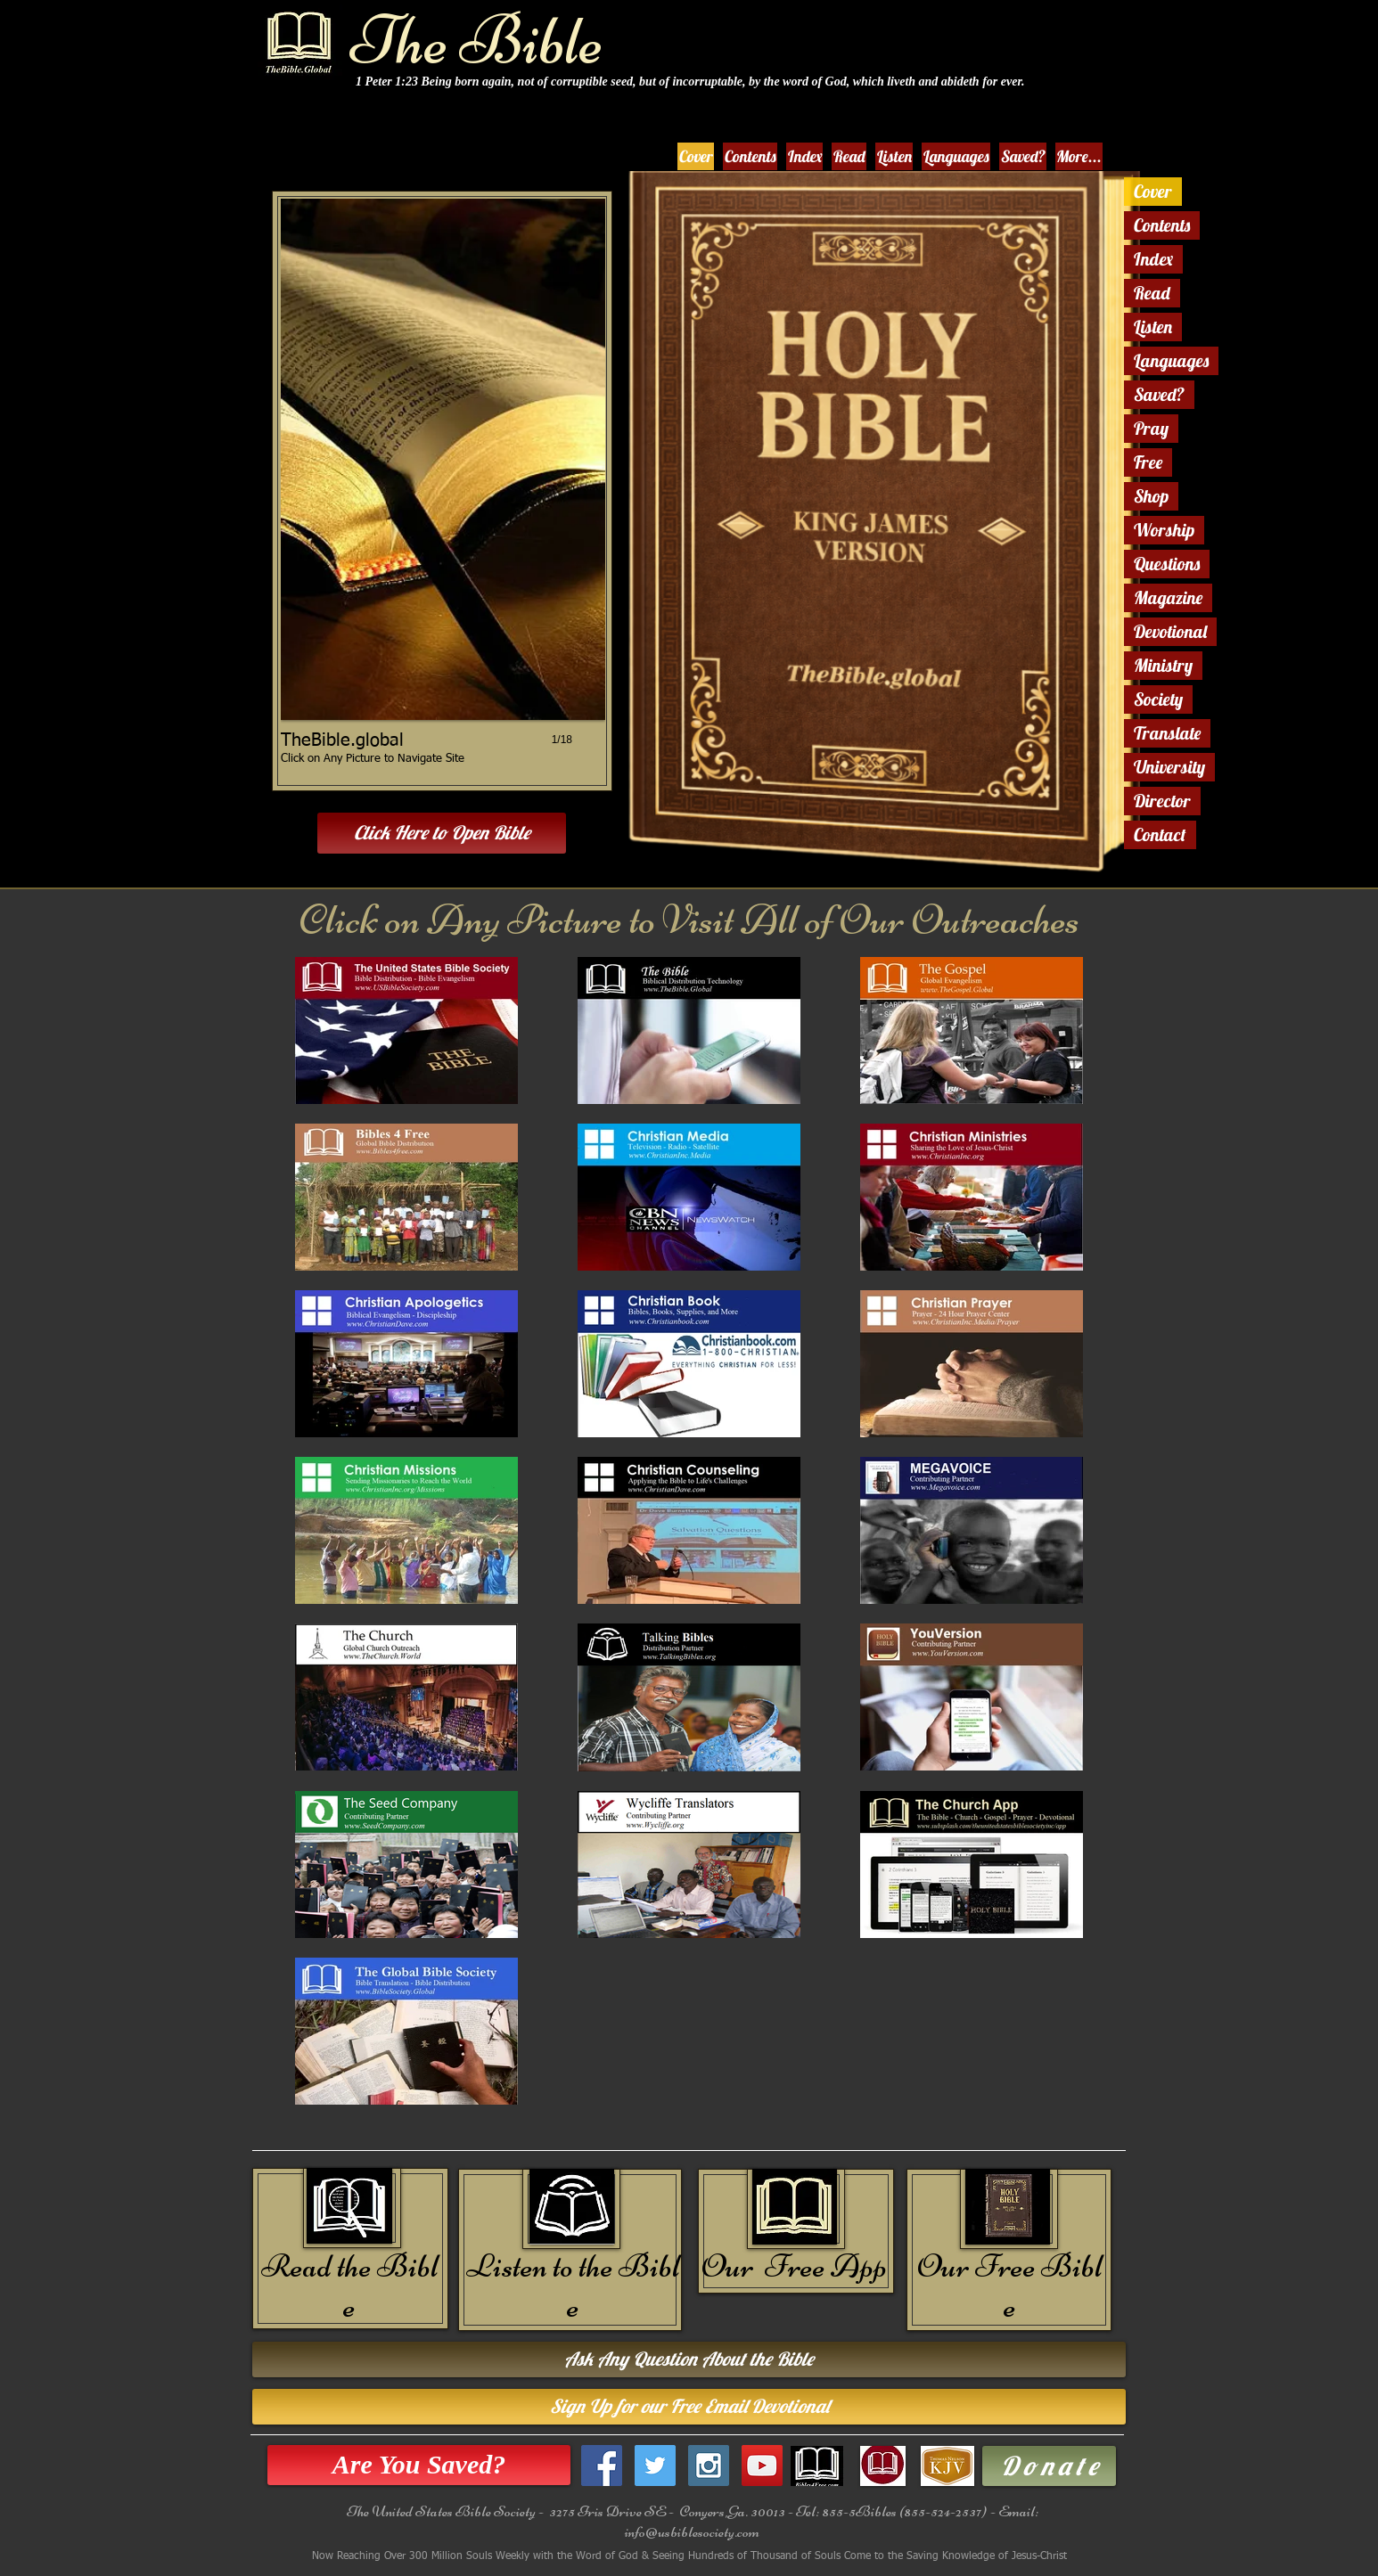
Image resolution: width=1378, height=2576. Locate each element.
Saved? (1159, 394)
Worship (1164, 530)
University (1169, 767)
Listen (1153, 326)
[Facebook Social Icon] (601, 2465)
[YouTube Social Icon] (762, 2465)
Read (1152, 293)
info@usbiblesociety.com (692, 2531)
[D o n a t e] (1049, 2466)
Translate (1167, 733)
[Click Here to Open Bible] (441, 833)
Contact (1160, 834)
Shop (1151, 496)
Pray (1151, 428)
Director (1162, 800)
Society (1158, 699)
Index (1153, 259)
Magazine (1168, 597)
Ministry (1163, 665)
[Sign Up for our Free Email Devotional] (689, 2407)
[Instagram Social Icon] (708, 2465)
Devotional (1170, 631)
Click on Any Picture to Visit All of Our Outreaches (689, 919)
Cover (1153, 191)
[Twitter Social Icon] (655, 2465)
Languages (1171, 360)
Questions (1167, 563)
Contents (1162, 225)
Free (1148, 462)
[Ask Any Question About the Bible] (689, 2359)
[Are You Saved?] (418, 2465)
